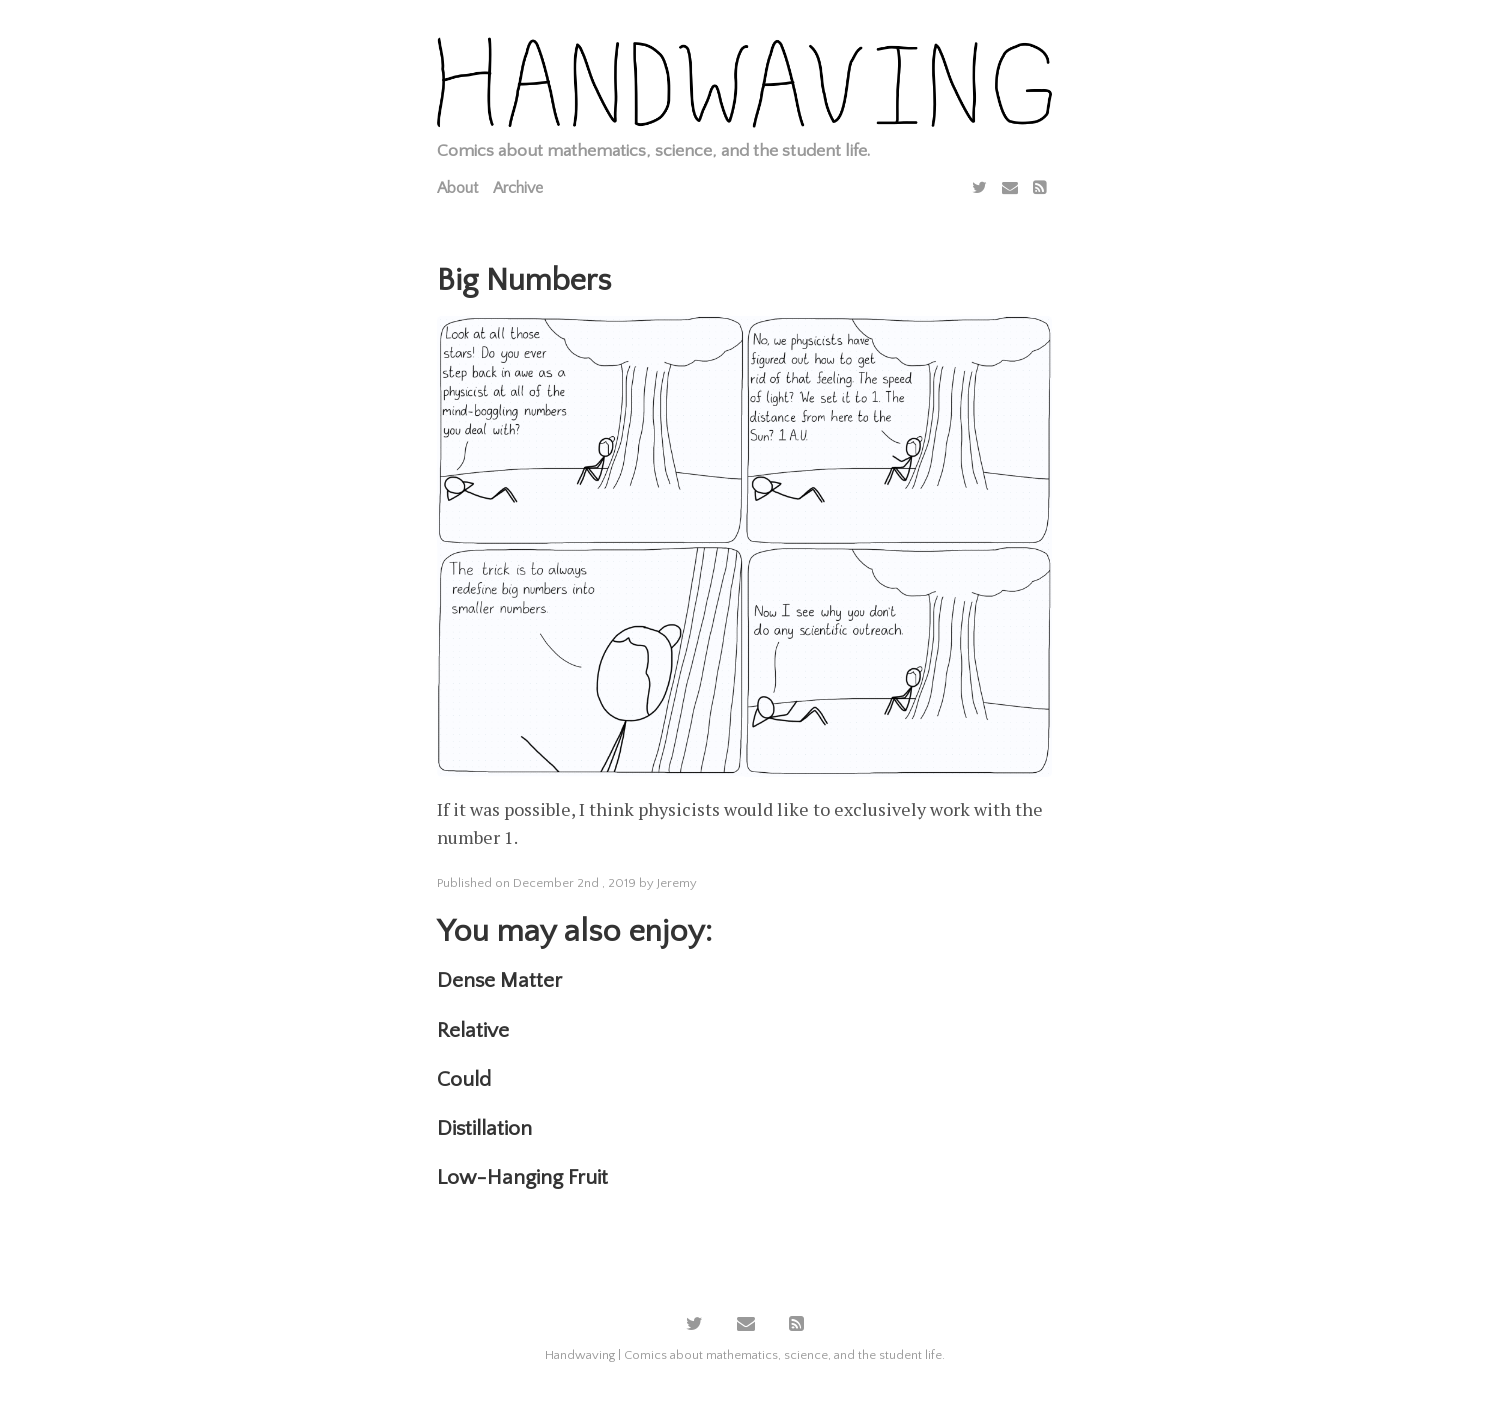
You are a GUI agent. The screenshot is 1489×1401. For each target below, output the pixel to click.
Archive (518, 188)
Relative (473, 1030)
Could (464, 1079)
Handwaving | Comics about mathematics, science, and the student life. (745, 1355)
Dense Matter (499, 980)
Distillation (484, 1128)
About (457, 188)
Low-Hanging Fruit (522, 1177)
